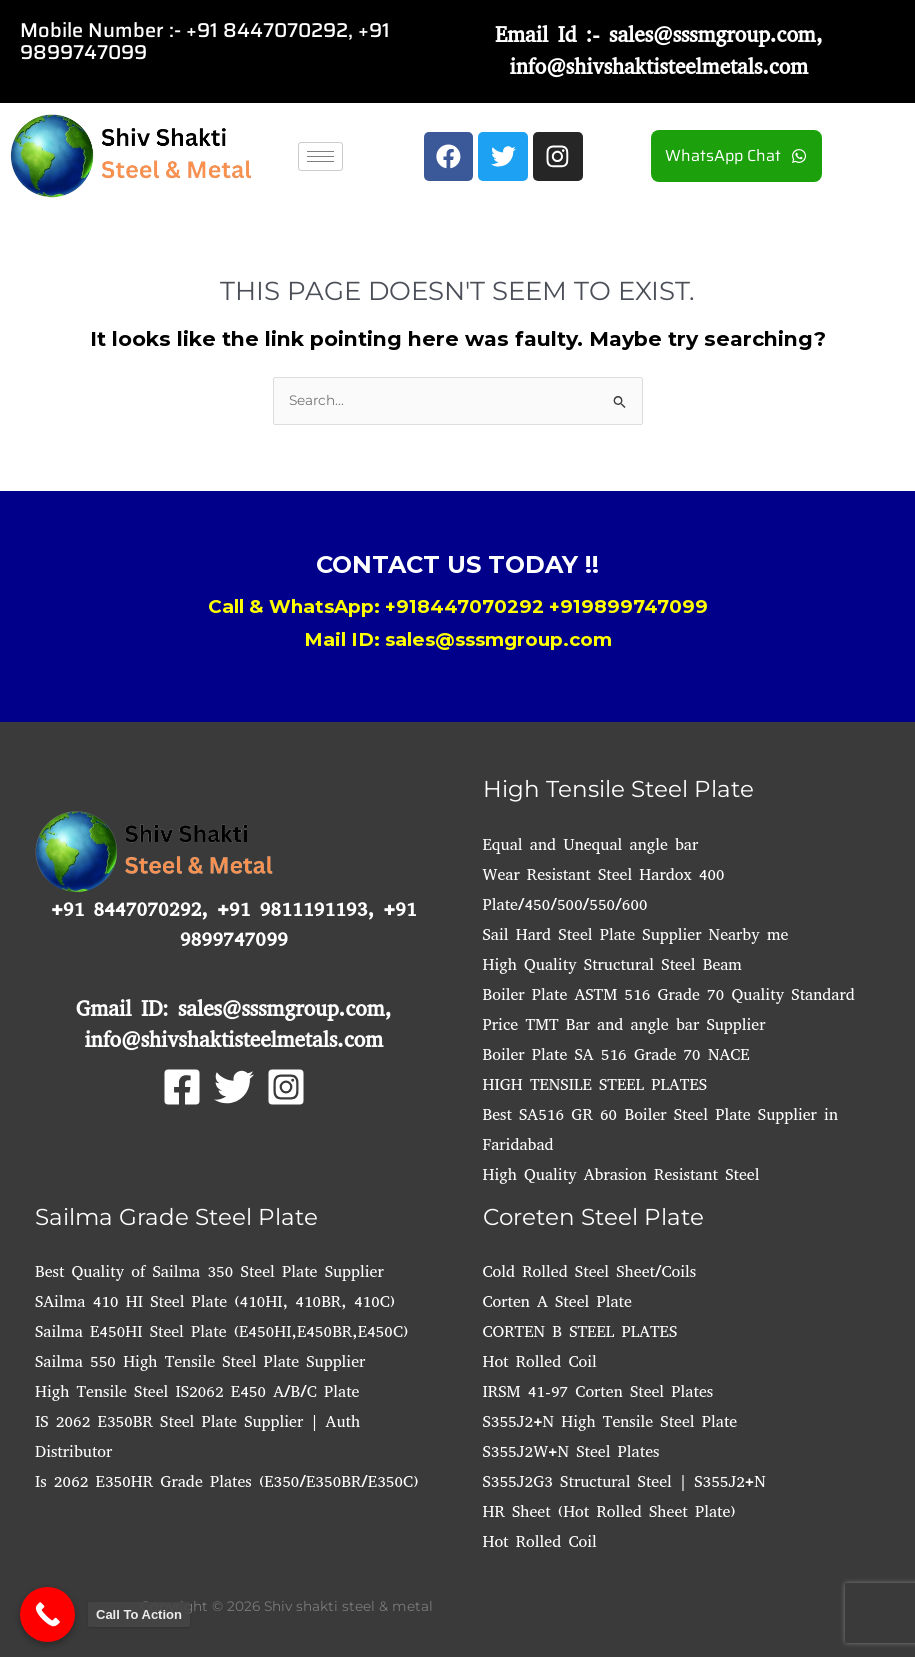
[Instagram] (286, 1087)
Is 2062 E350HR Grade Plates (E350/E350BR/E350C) (226, 1481)
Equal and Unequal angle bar (591, 844)
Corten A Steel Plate (557, 1301)
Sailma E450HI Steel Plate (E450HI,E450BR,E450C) (221, 1331)
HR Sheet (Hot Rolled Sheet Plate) (609, 1511)
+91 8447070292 (267, 30)
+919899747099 (628, 606)
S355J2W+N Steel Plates (571, 1451)
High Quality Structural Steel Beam (612, 964)
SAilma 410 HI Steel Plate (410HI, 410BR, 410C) (215, 1301)
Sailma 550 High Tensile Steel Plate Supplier (200, 1361)
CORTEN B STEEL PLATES (580, 1331)
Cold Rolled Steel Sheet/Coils (590, 1271)
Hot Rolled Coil (540, 1361)
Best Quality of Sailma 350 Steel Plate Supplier (209, 1271)
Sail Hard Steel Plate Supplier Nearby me (636, 934)
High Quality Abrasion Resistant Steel (621, 1174)
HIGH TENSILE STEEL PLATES (595, 1084)
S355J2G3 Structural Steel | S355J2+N (624, 1481)
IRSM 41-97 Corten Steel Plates (598, 1391)
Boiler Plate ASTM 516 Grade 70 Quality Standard (669, 994)
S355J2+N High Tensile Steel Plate (610, 1421)
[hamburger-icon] (320, 156)
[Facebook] (182, 1087)
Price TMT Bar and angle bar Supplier (624, 1024)
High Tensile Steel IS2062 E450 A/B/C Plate (197, 1391)
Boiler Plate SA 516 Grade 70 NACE (616, 1054)
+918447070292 (464, 606)
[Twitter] (234, 1087)
